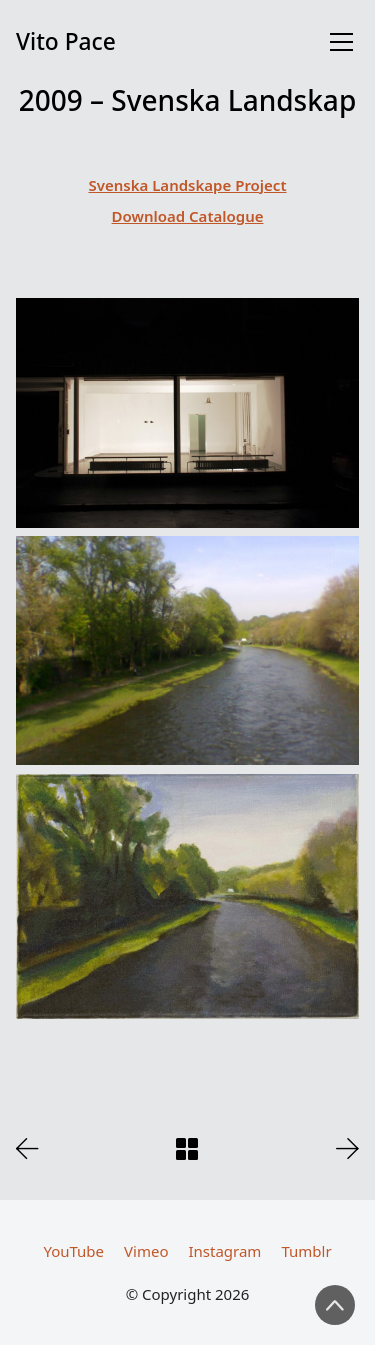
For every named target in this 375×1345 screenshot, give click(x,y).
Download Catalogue (188, 216)
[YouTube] (73, 1251)
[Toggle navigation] (341, 42)
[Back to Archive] (187, 1149)
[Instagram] (224, 1251)
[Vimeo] (146, 1251)
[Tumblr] (306, 1251)
